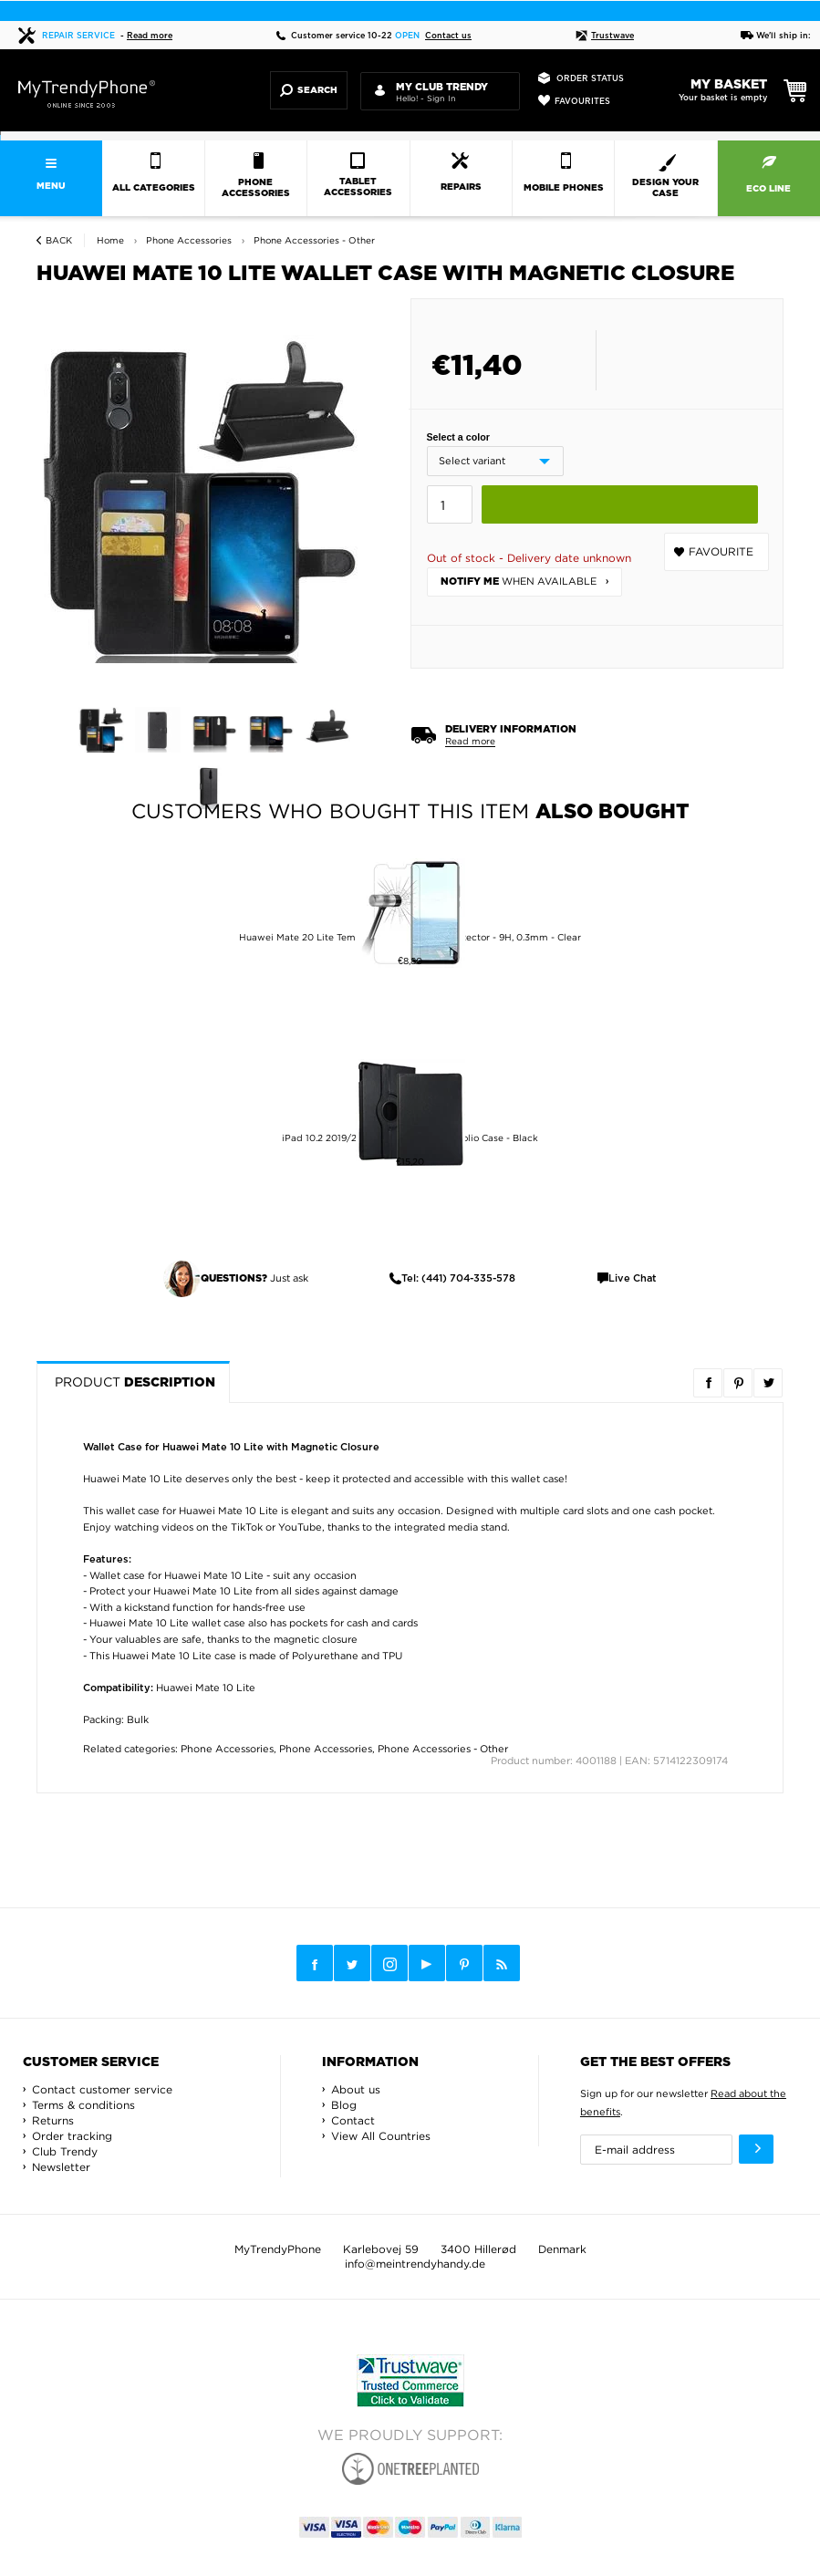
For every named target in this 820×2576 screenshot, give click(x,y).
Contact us (448, 36)
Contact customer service (102, 2089)
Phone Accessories (227, 1748)
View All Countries (381, 2136)
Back (59, 240)
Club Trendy (65, 2151)
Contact (353, 2120)
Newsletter (61, 2167)
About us (355, 2089)
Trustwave (605, 36)
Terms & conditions (83, 2105)
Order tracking (72, 2136)
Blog (344, 2105)
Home (110, 240)
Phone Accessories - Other (443, 1748)
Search (308, 90)
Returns (53, 2120)
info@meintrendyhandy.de (415, 2264)
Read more (149, 36)
